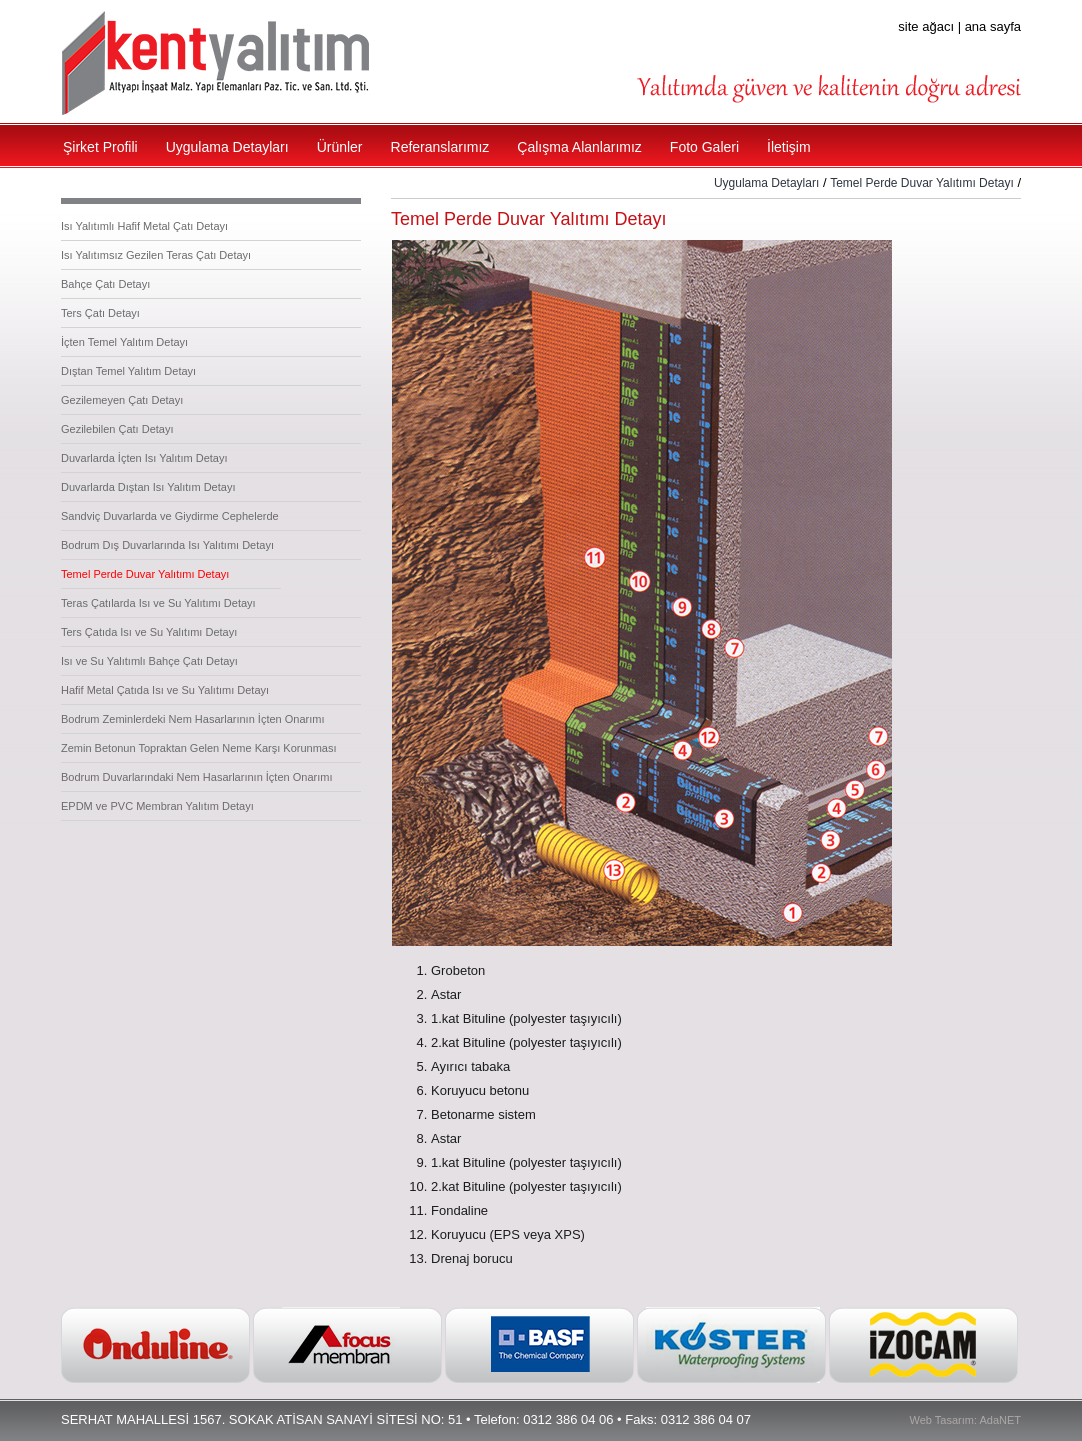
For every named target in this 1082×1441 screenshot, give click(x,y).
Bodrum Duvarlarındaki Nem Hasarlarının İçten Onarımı (196, 777)
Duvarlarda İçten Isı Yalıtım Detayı (144, 458)
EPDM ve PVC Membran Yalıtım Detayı (157, 806)
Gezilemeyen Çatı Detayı (122, 400)
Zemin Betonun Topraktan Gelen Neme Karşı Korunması (199, 748)
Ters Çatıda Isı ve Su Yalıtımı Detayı (149, 632)
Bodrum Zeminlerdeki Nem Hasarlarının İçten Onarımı (192, 719)
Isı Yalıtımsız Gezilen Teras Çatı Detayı (156, 255)
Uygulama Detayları (766, 183)
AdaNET (1000, 1420)
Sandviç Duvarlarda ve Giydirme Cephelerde (170, 516)
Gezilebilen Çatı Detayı (117, 429)
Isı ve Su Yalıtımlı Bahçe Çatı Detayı (149, 661)
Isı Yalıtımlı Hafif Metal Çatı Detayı (144, 226)
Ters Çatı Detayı (100, 313)
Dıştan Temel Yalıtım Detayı (128, 371)
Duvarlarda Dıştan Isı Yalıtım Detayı (148, 487)
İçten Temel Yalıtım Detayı (124, 342)
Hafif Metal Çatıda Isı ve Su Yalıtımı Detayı (165, 690)
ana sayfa (993, 26)
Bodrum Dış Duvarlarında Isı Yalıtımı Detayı (167, 545)
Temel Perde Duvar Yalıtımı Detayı (145, 574)
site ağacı (926, 26)
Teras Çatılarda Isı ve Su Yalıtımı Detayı (158, 603)
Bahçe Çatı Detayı (105, 284)
